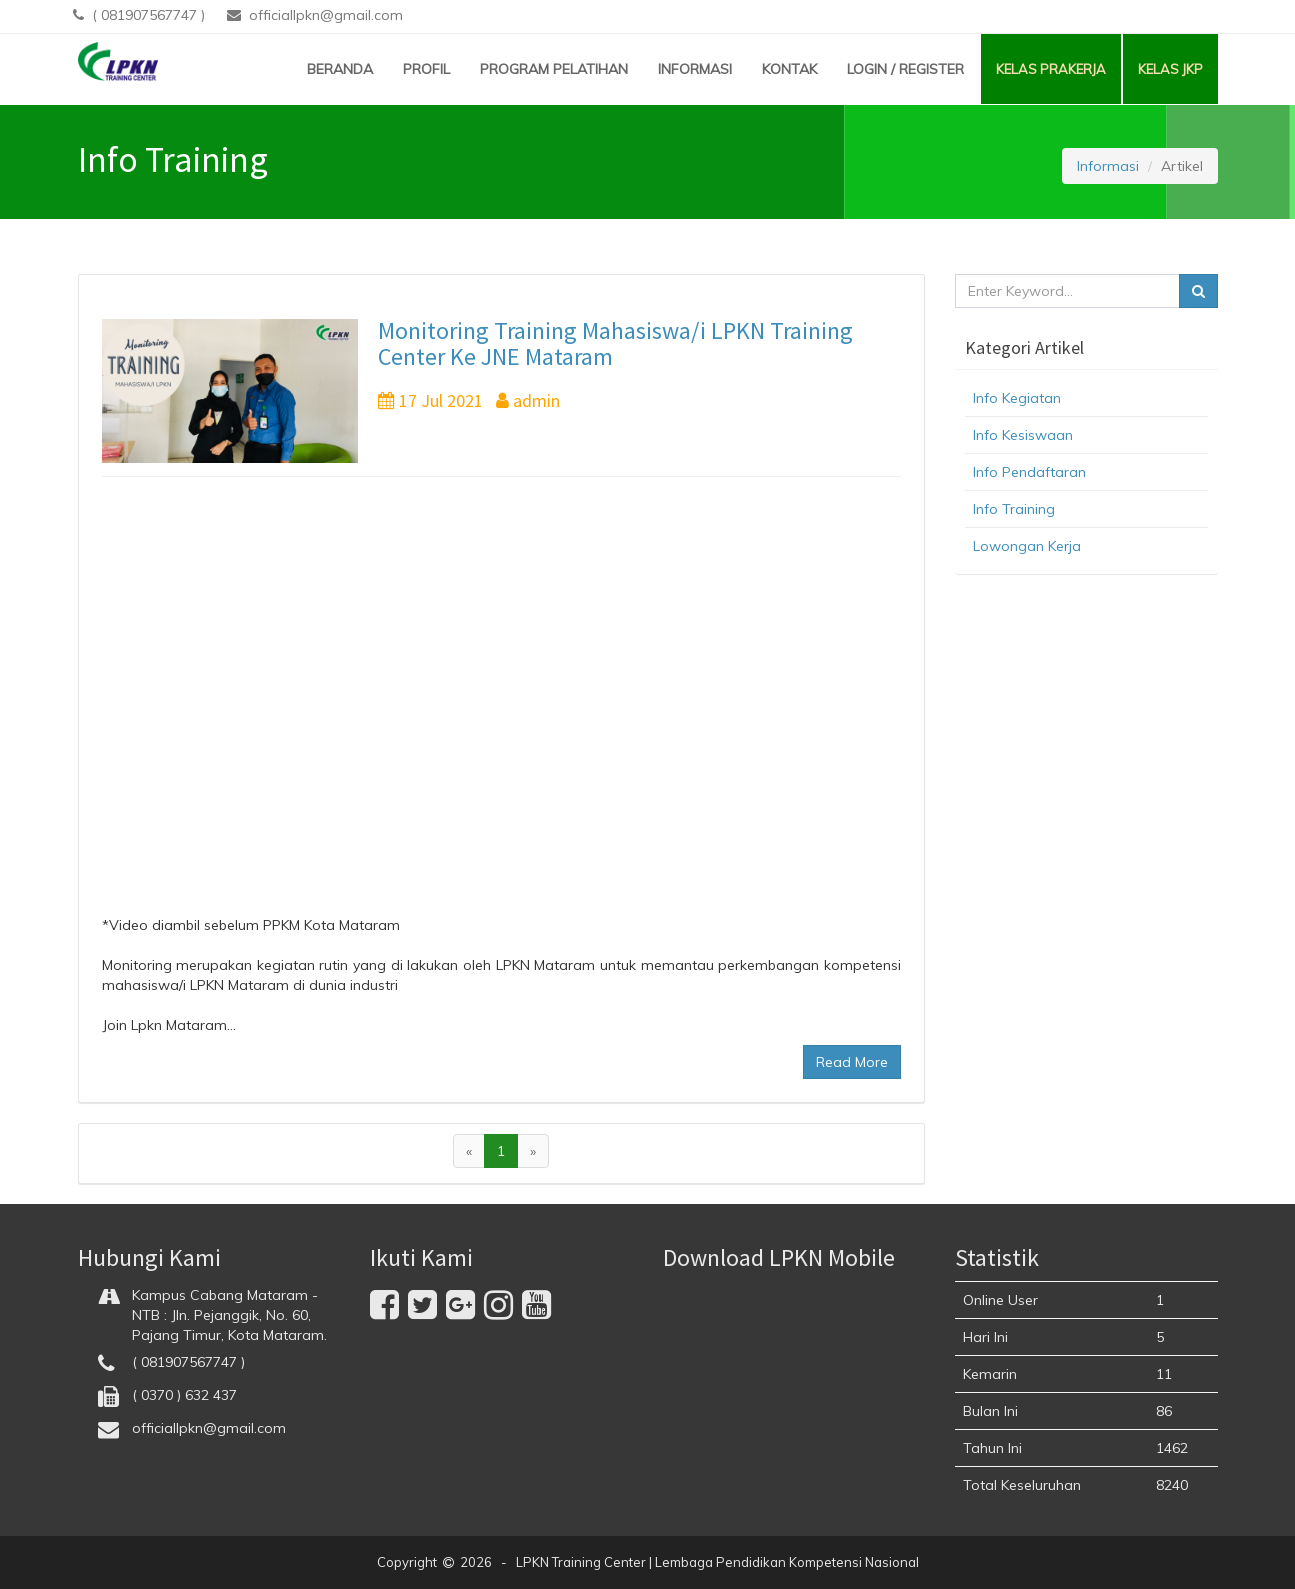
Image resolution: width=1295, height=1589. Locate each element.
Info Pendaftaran (1029, 472)
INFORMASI (695, 69)
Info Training (1014, 509)
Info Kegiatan (1017, 398)
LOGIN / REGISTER (905, 69)
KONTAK (789, 69)
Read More (852, 1062)
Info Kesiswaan (1023, 435)
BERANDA (340, 69)
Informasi (1108, 166)
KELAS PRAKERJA (1051, 69)
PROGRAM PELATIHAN (554, 69)
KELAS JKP (1170, 69)
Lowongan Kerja (1027, 546)
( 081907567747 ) (141, 15)
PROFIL (426, 69)
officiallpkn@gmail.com (315, 15)
